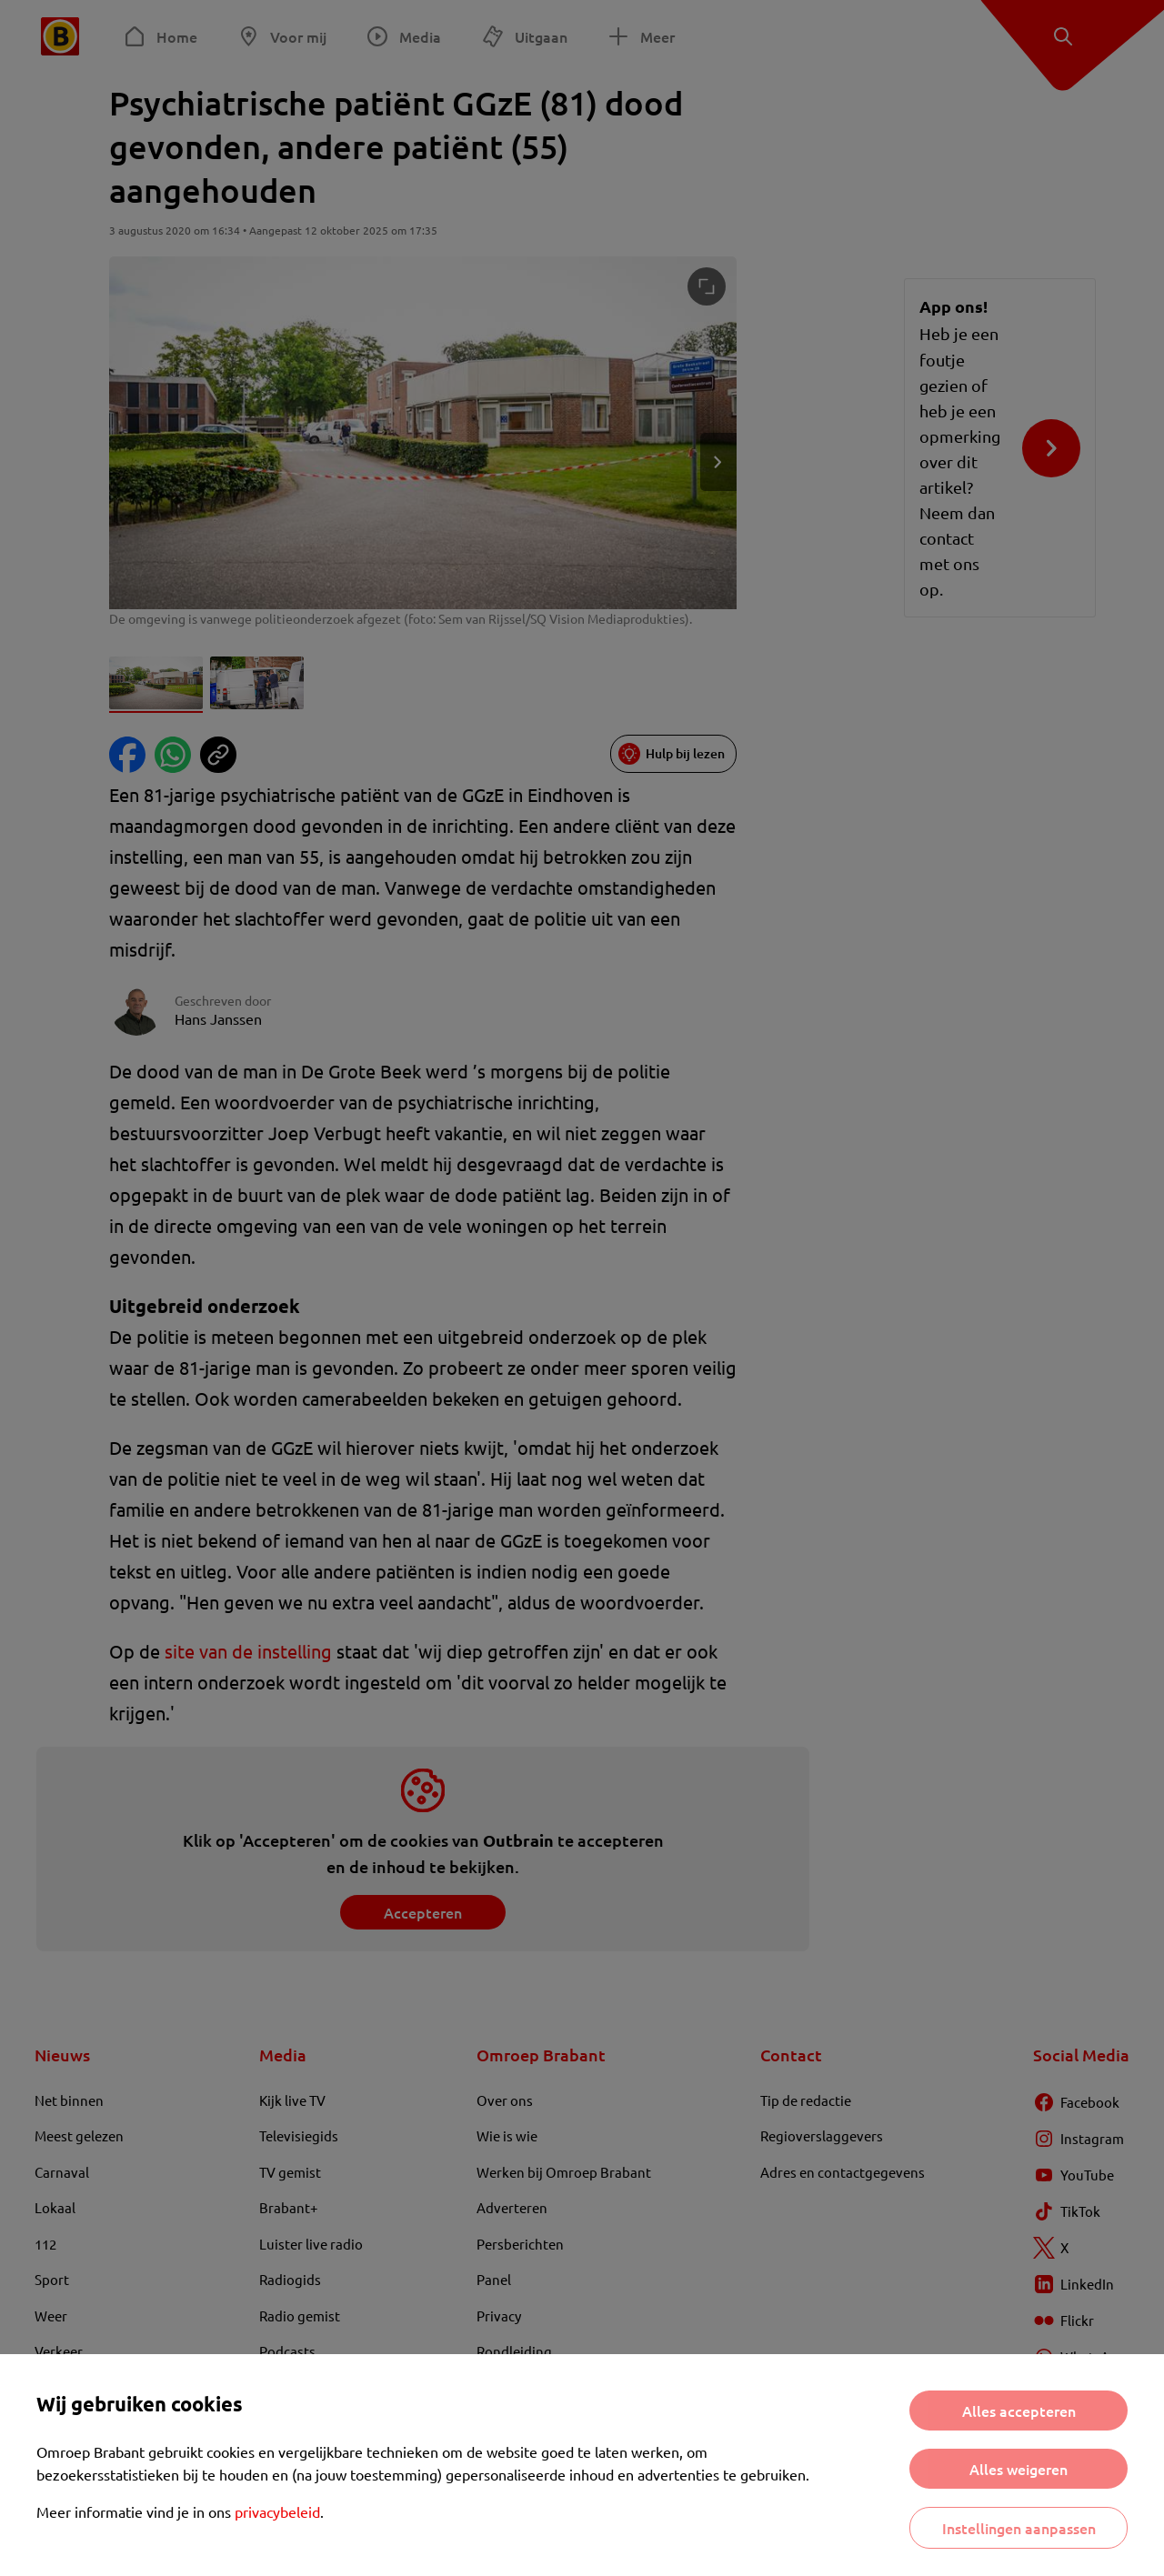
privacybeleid (277, 2511)
